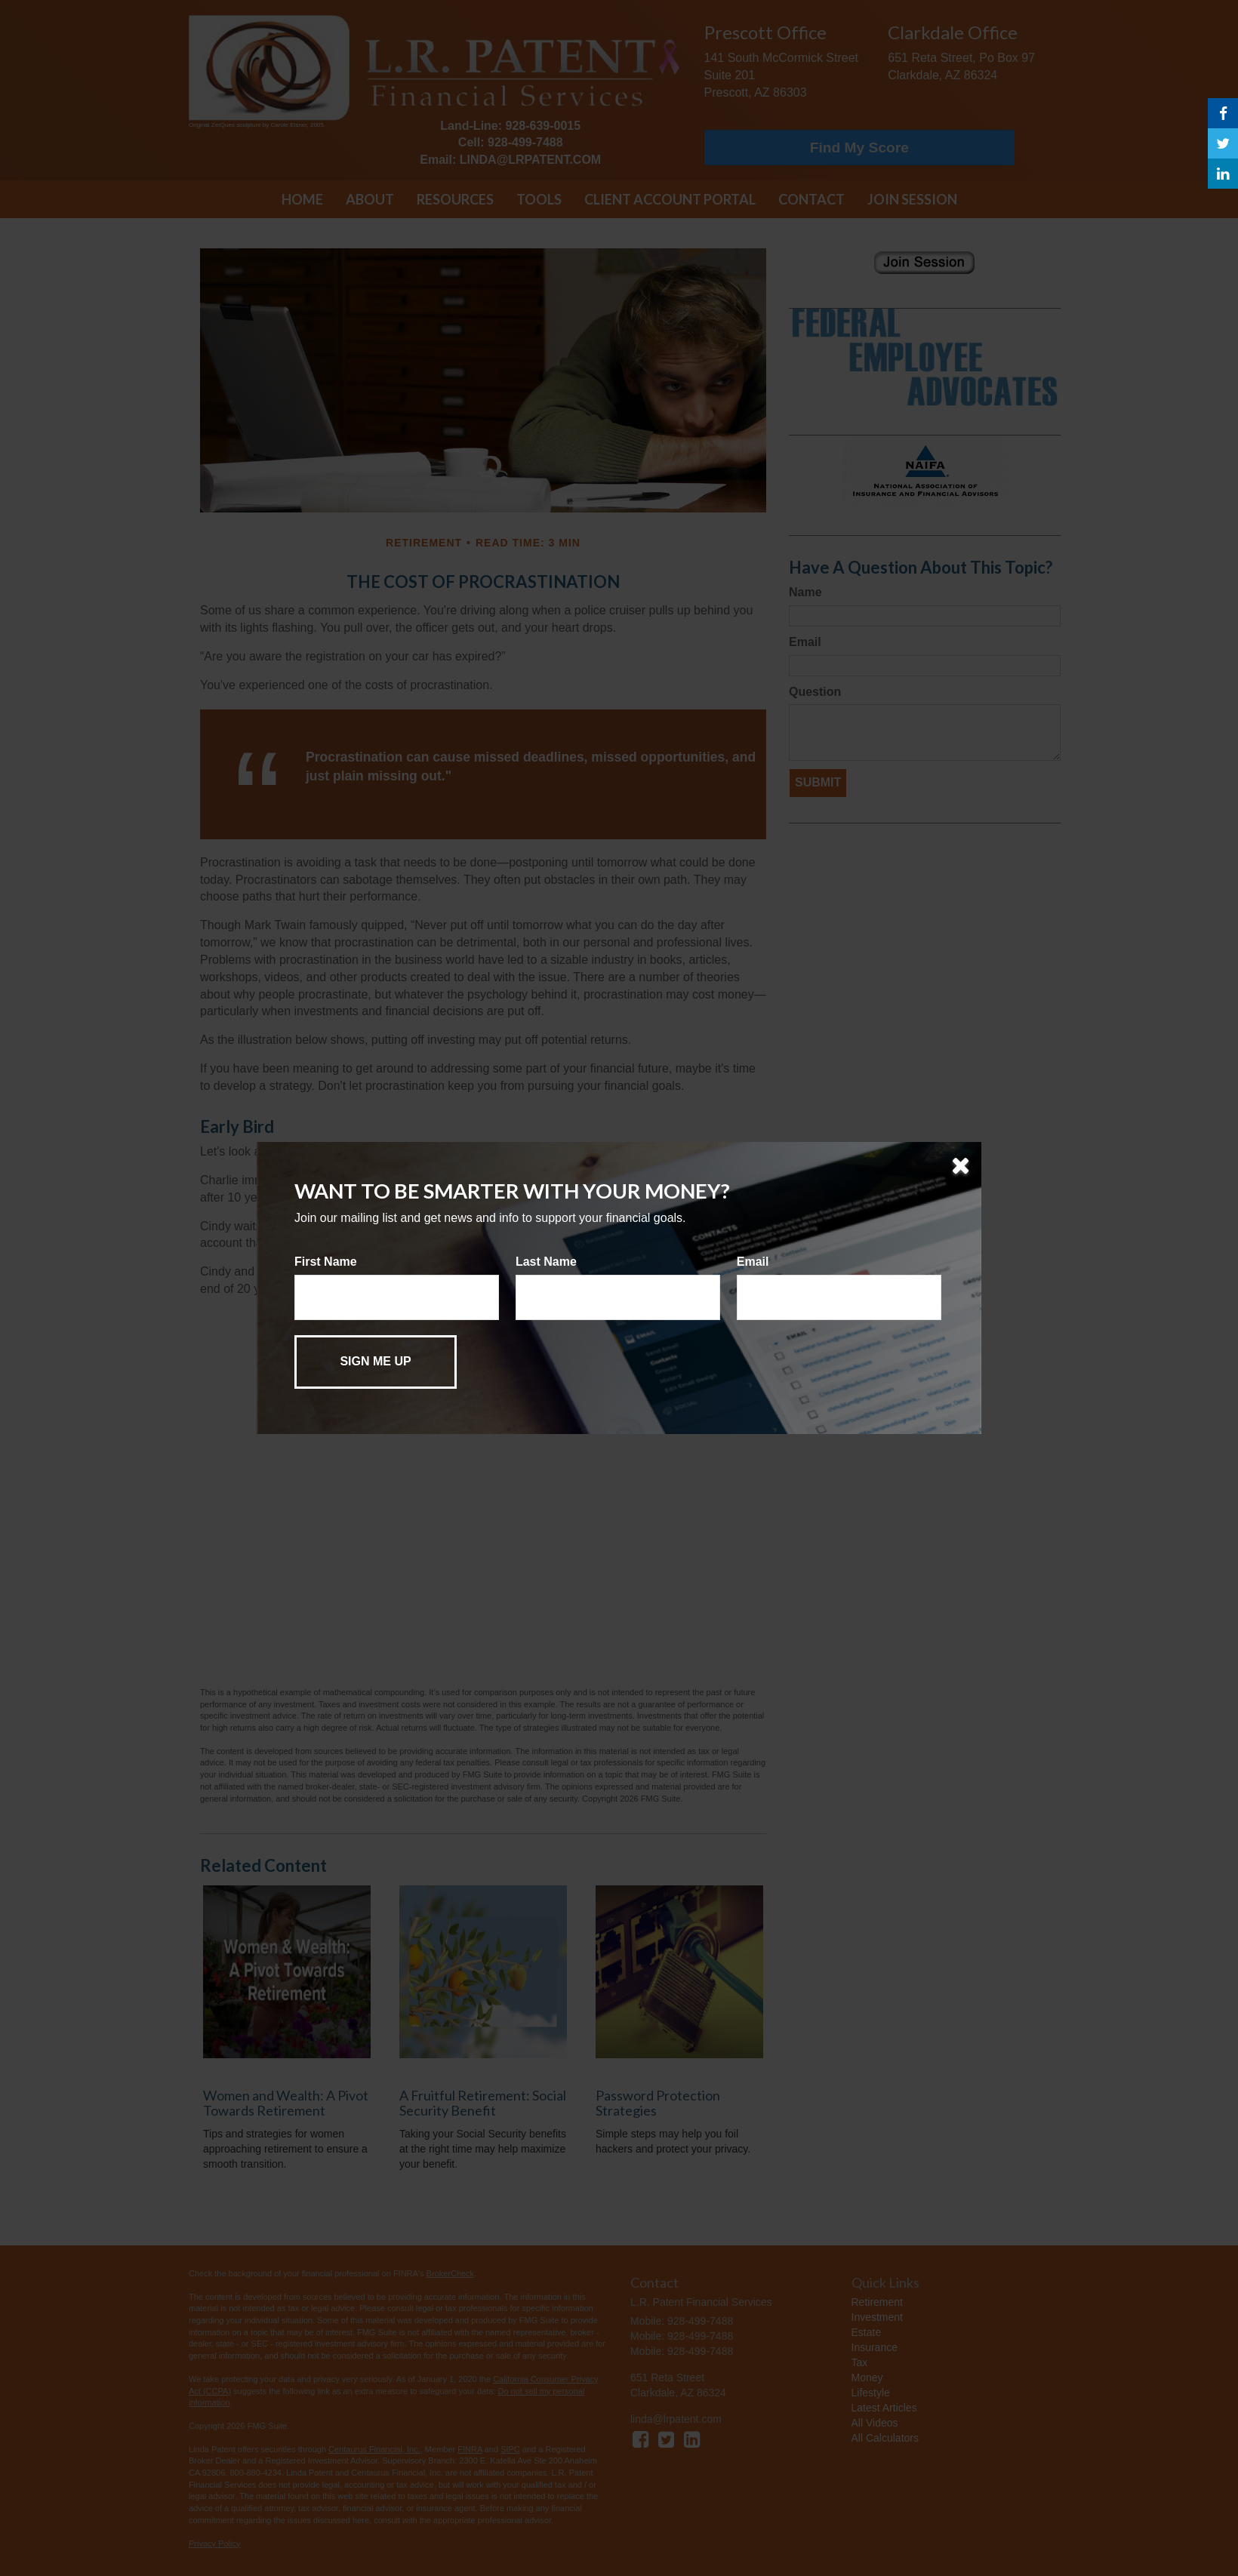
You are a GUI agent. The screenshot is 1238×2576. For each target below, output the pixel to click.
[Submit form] (375, 1362)
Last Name (546, 1261)
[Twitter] (1223, 143)
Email (753, 1261)
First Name (325, 1261)
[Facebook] (1223, 113)
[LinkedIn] (1223, 173)
